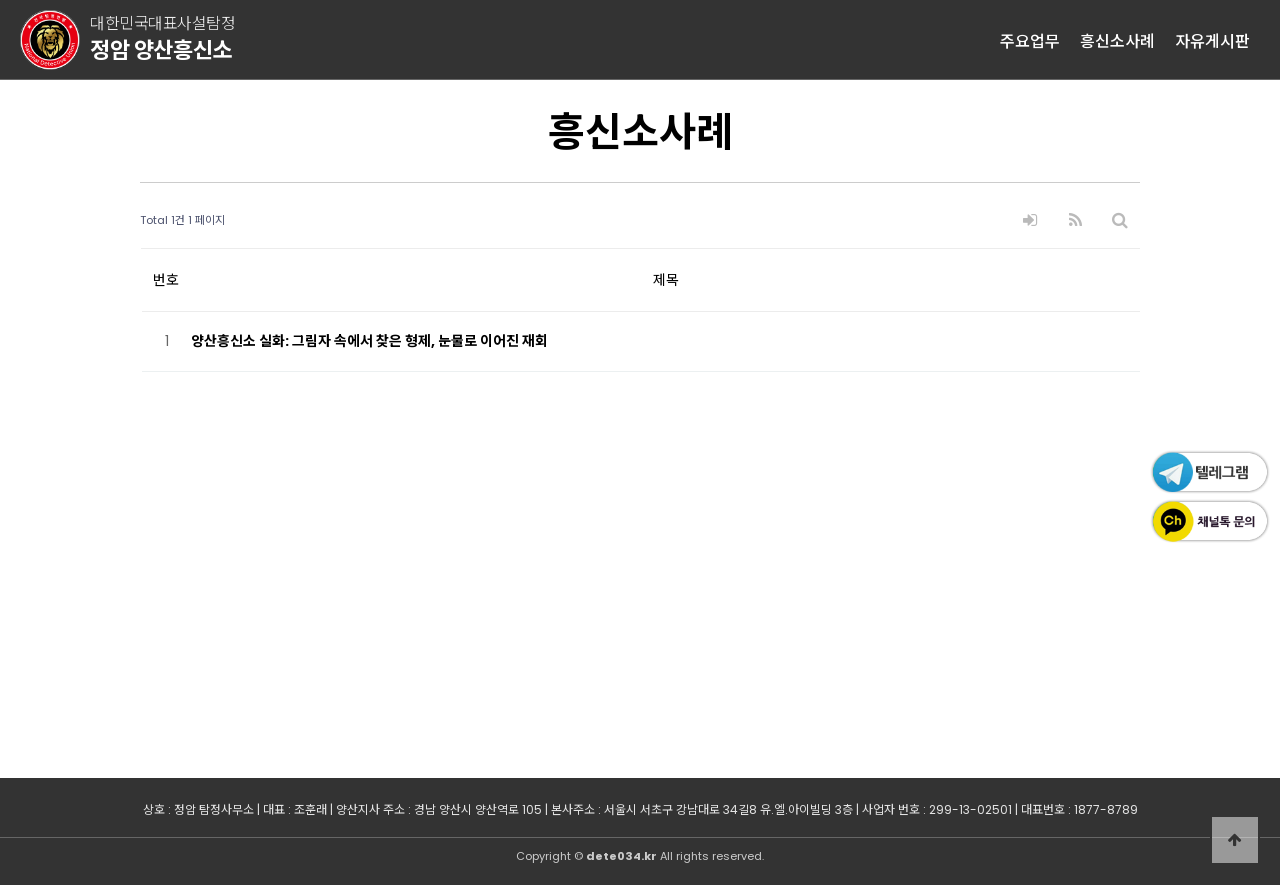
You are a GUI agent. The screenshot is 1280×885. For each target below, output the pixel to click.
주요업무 (1030, 40)
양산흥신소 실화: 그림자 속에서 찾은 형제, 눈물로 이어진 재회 (369, 341)
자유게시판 (1212, 40)
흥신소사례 (1117, 40)
